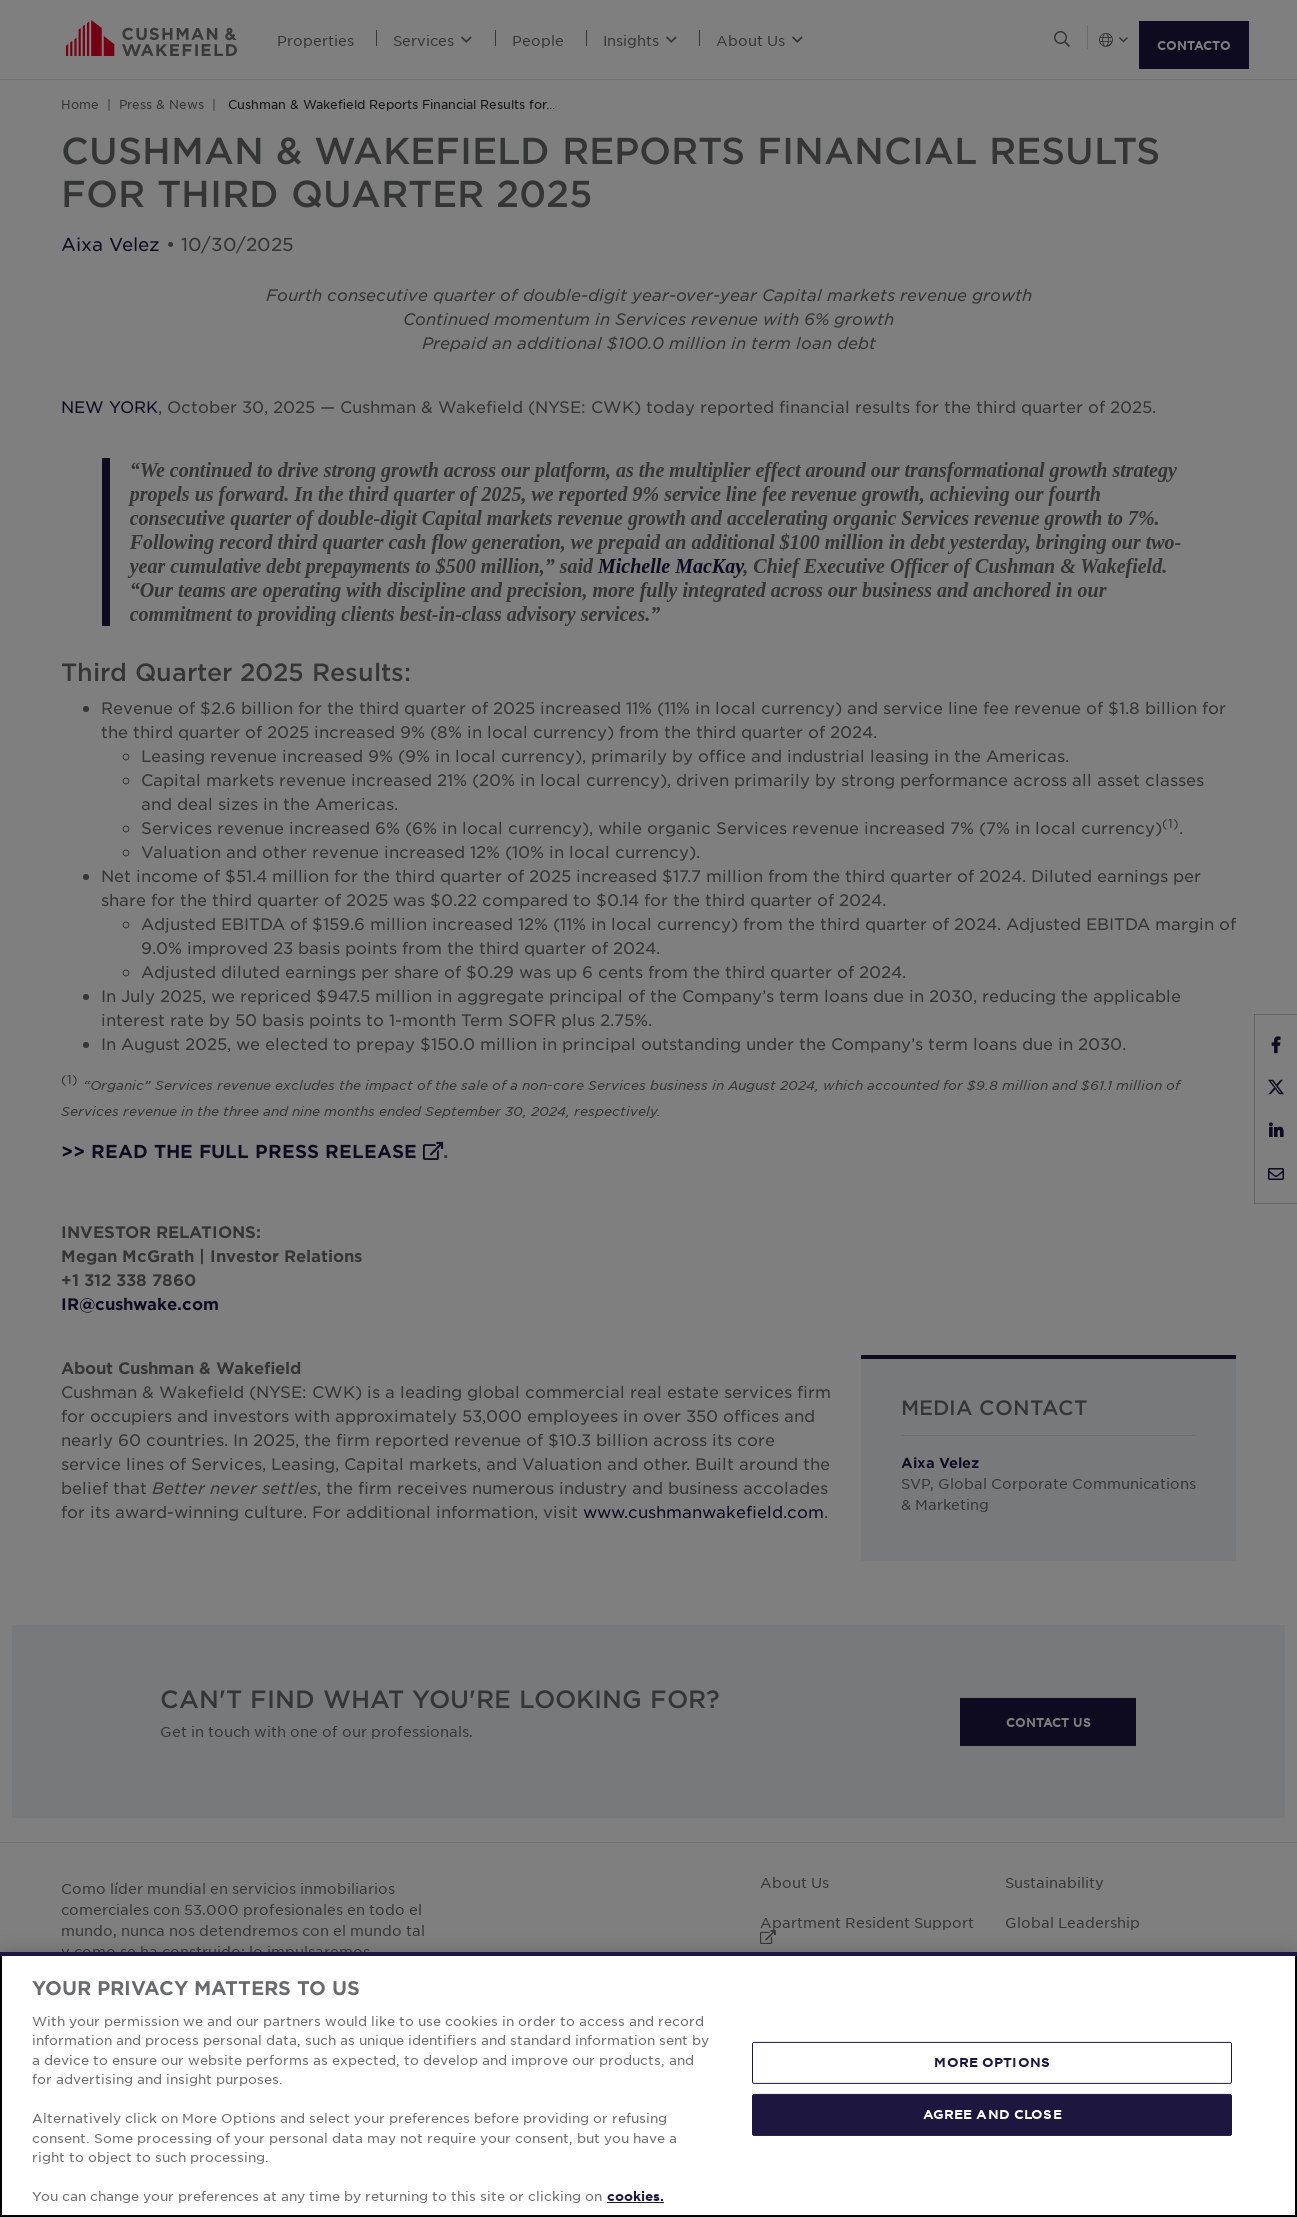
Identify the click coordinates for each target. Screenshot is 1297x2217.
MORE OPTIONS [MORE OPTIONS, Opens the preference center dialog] (992, 2062)
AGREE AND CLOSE (992, 2114)
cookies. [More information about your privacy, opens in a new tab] (635, 2196)
